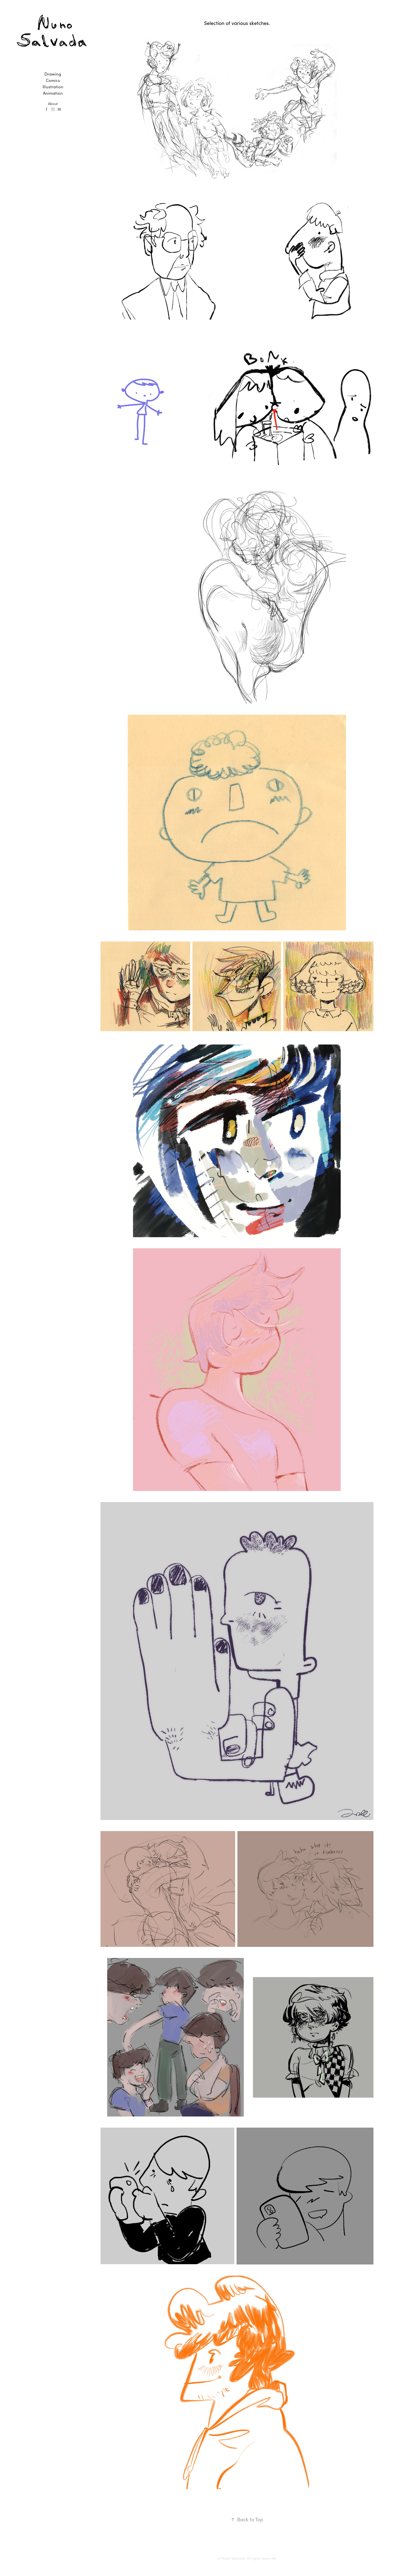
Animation (53, 93)
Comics (53, 80)
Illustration (52, 86)
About (53, 103)
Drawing (52, 74)
